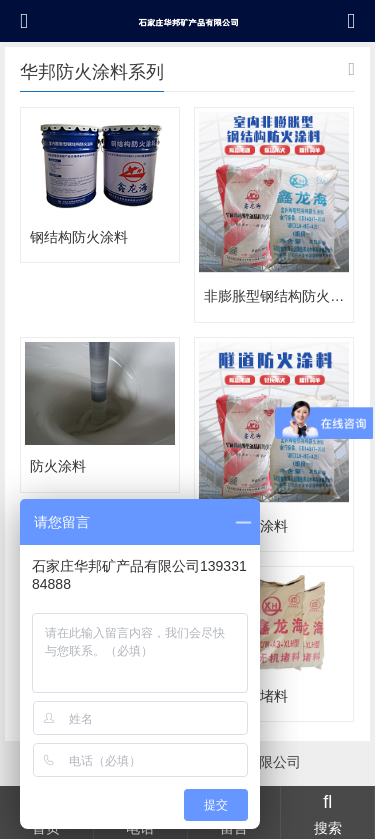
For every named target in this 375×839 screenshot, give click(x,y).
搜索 (327, 812)
